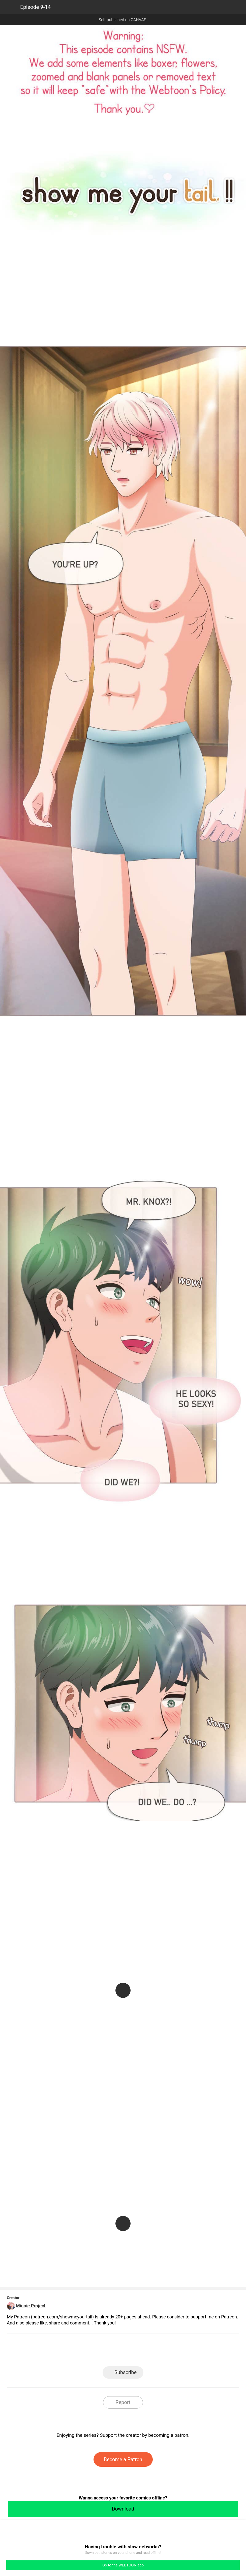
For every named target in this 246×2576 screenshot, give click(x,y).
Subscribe (125, 2372)
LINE (78, 2351)
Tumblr (146, 2351)
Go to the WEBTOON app (123, 2565)
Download (123, 2509)
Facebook (100, 2351)
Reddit (168, 2351)
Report (122, 2402)
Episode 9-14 (35, 7)
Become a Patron (123, 2459)
